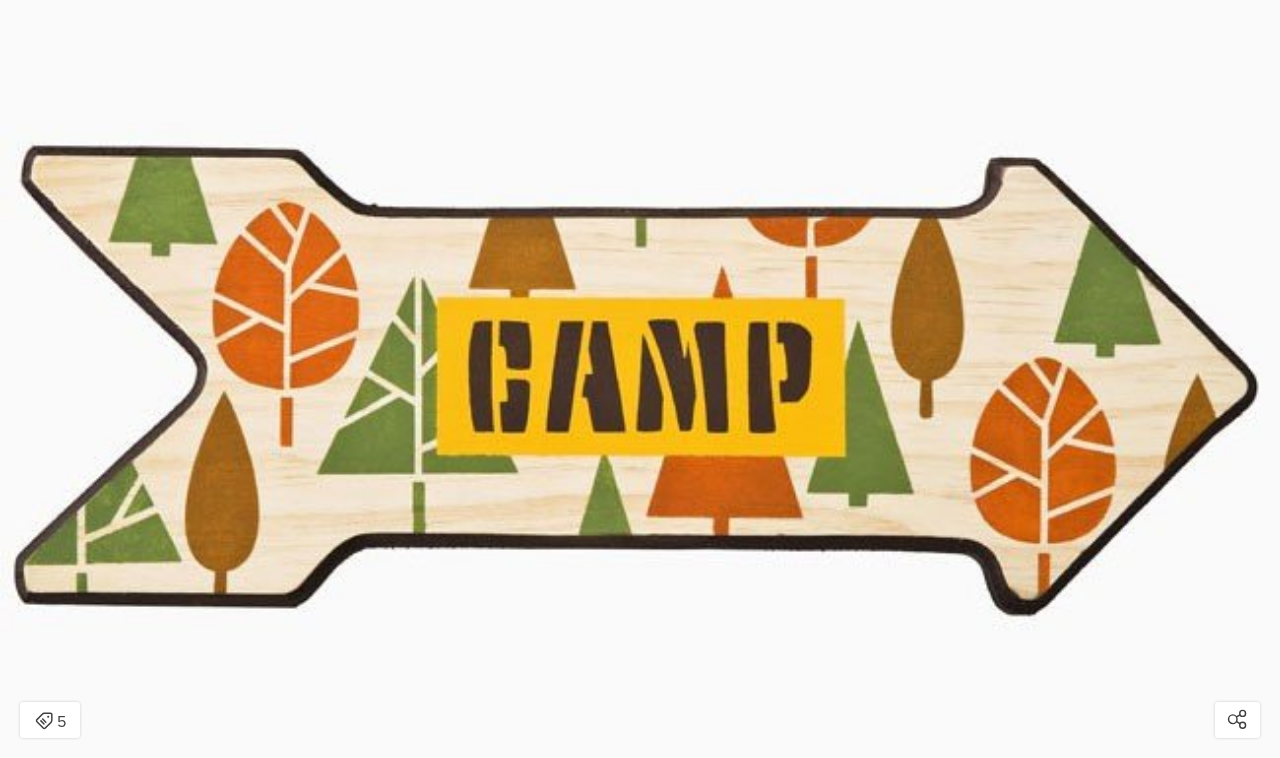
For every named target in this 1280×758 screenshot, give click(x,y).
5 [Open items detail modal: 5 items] (50, 722)
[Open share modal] (1237, 720)
